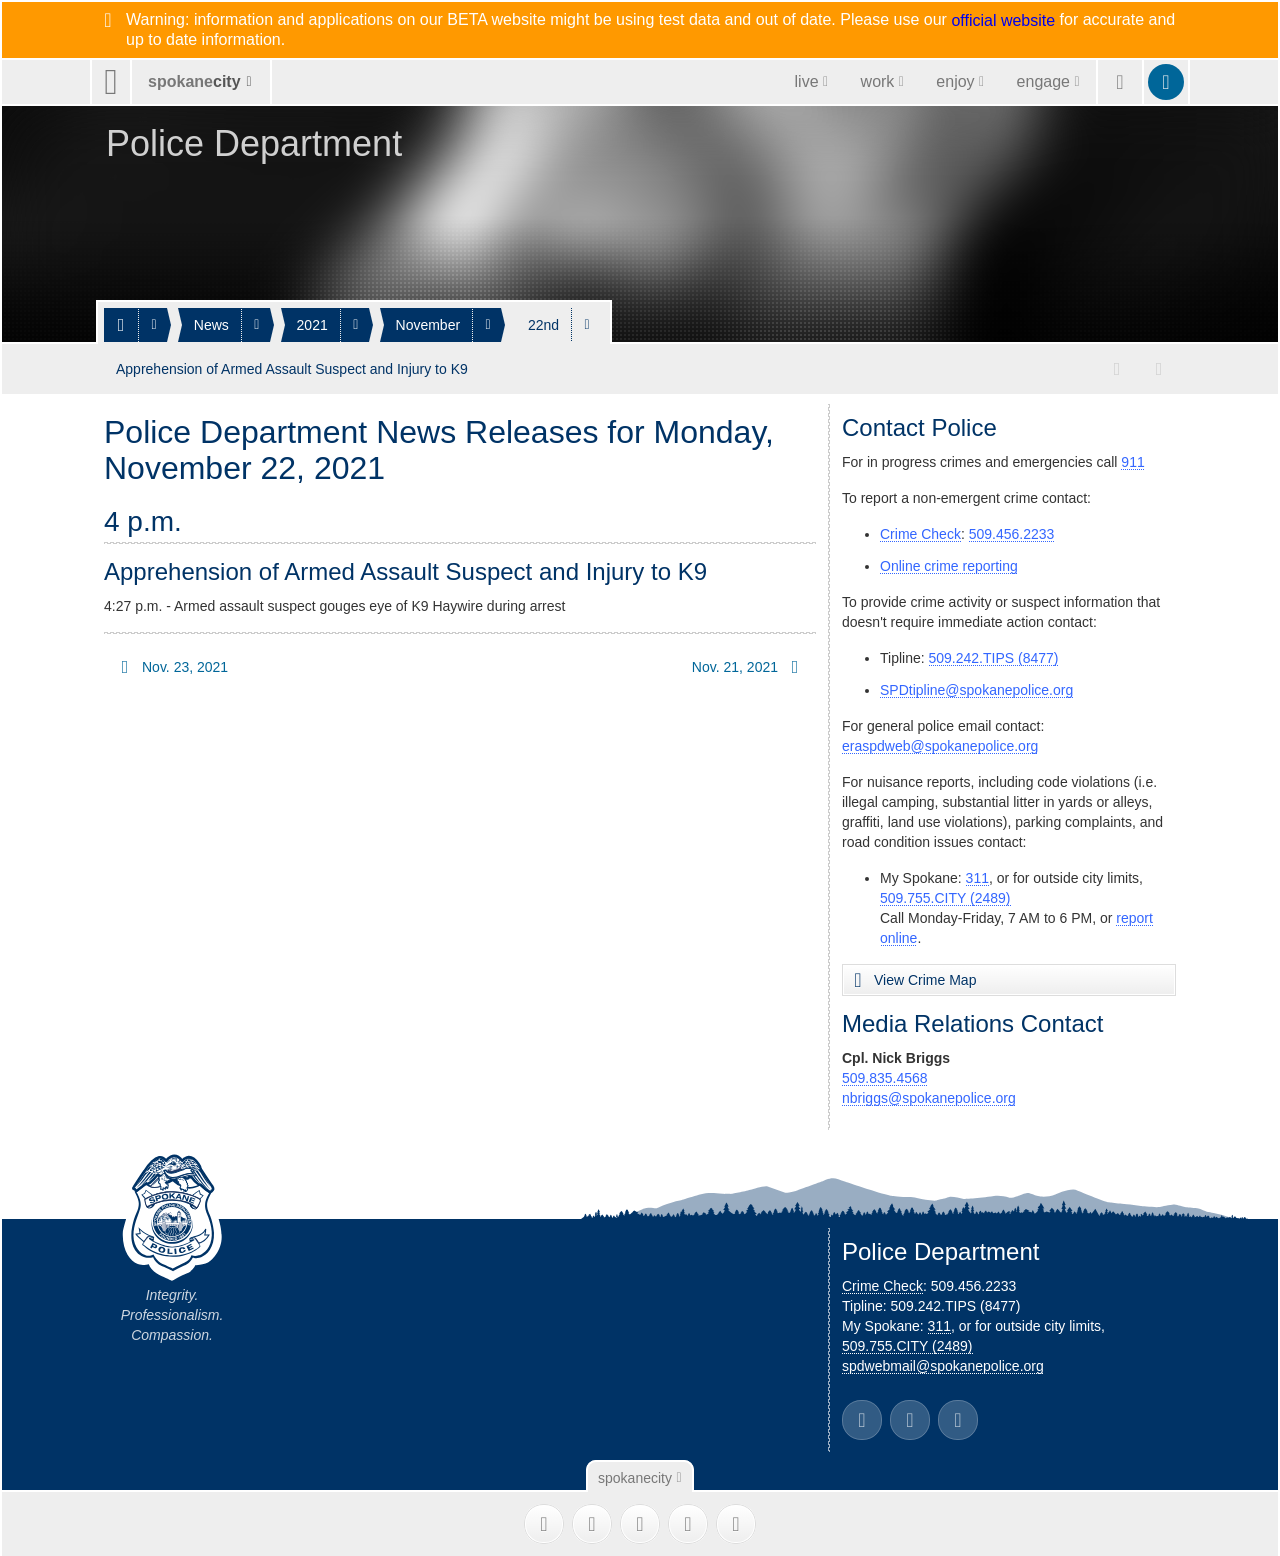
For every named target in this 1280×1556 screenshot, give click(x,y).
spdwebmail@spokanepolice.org (943, 1364)
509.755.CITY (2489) (945, 896)
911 (1132, 460)
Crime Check (920, 532)
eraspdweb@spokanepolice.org (940, 744)
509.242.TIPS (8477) (994, 656)
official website (1003, 21)
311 (977, 876)
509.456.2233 (1012, 532)
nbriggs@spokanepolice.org (929, 1096)
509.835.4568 (885, 1076)
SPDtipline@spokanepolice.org (976, 688)
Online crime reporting (949, 564)
